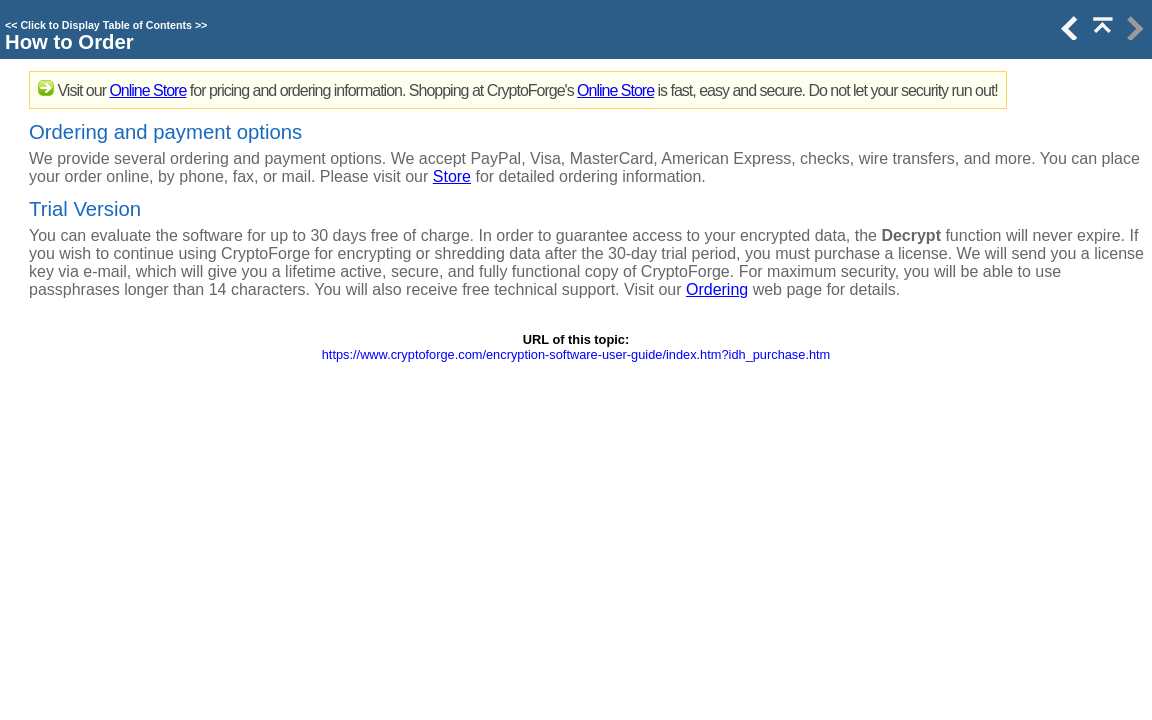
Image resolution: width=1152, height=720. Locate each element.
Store (452, 176)
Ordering (717, 289)
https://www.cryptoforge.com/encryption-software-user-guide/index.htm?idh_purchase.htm (576, 354)
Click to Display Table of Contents (106, 25)
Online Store (147, 90)
